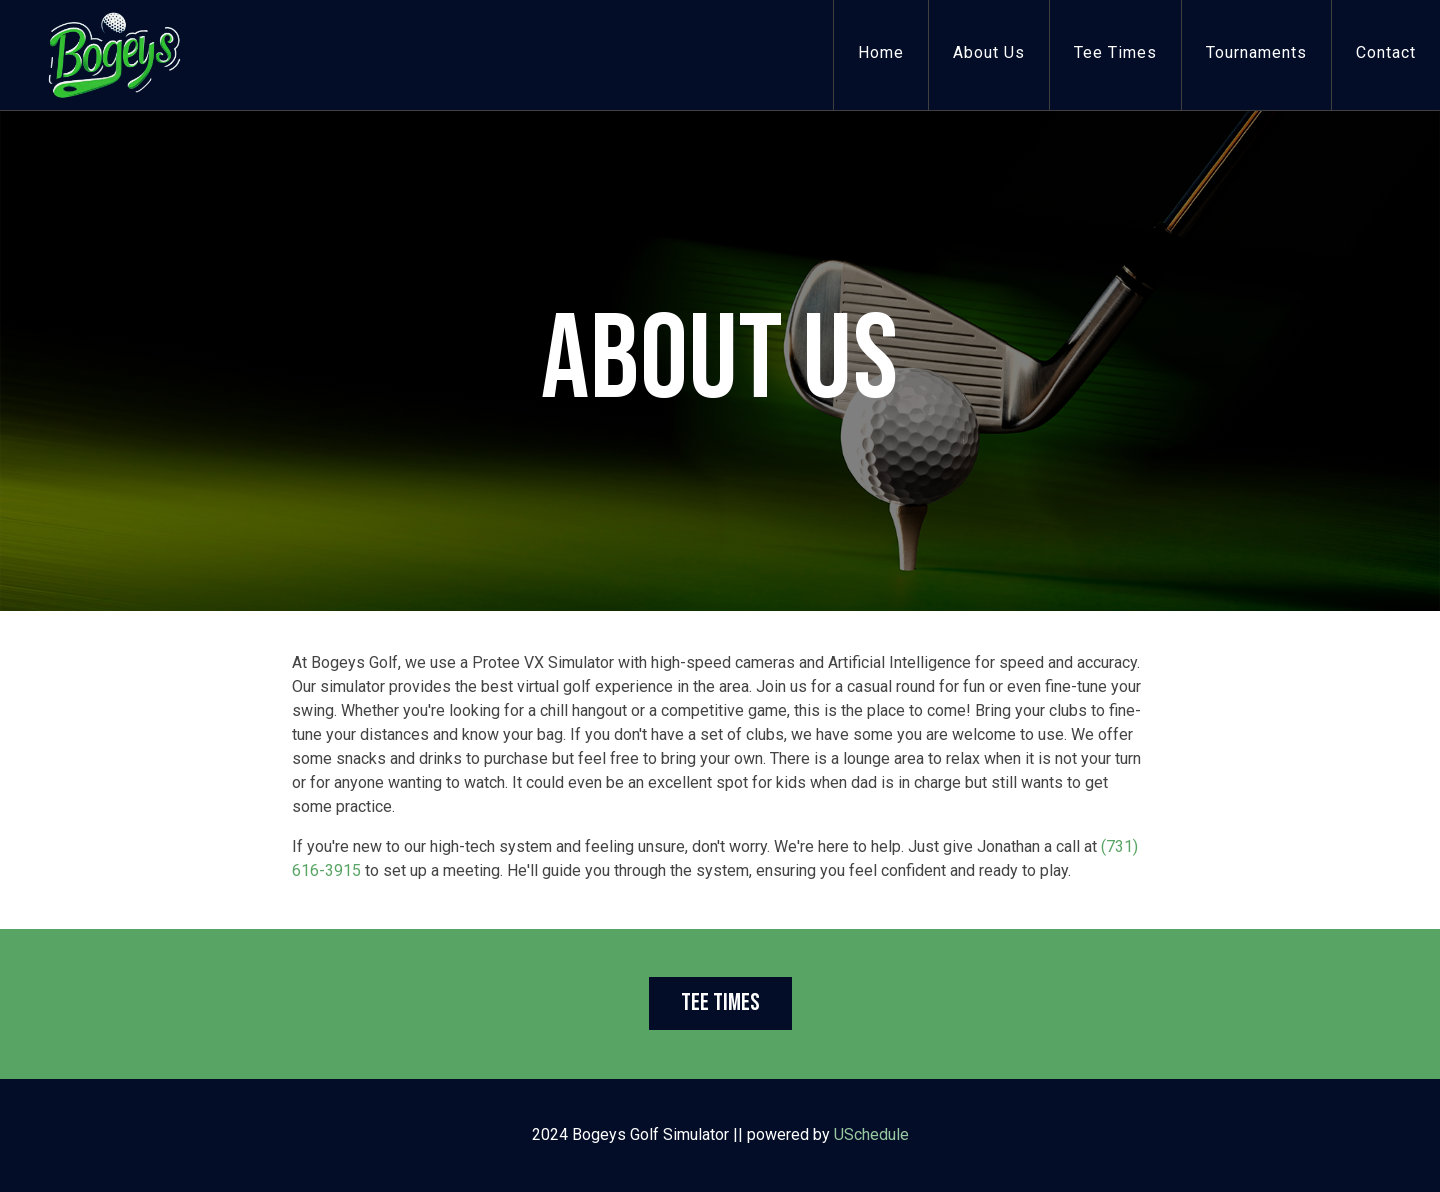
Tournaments (1256, 52)
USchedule (871, 1134)
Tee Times (1115, 52)
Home (881, 52)
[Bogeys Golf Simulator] (114, 53)
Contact (1386, 52)
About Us (989, 52)
